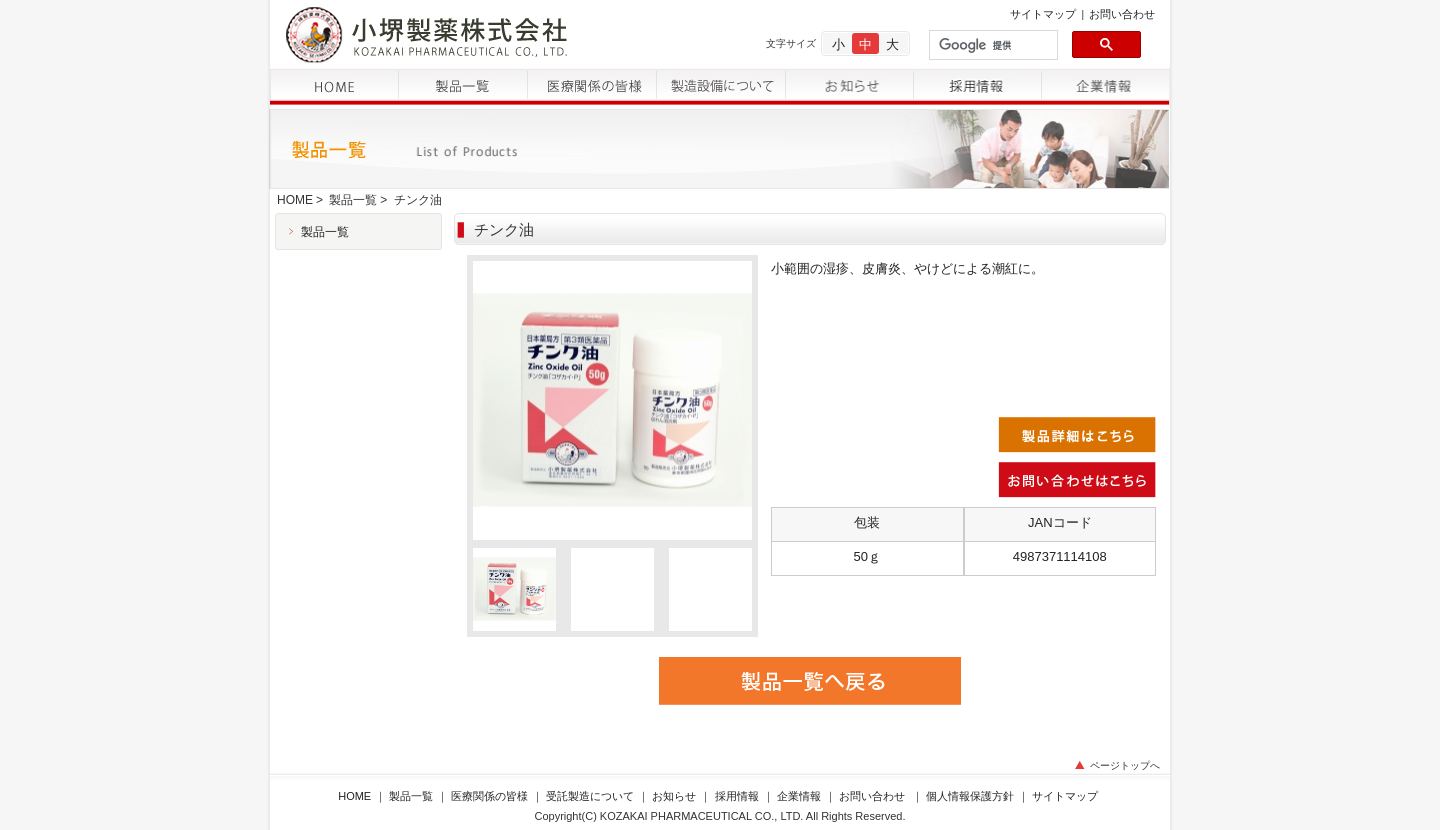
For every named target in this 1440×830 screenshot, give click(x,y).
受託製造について (590, 796)
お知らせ (674, 796)
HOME (295, 200)
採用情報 (737, 796)
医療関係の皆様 (489, 796)
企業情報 (799, 796)
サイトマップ (1043, 14)
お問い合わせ (1122, 14)
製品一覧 (353, 200)
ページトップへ (1125, 765)
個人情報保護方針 (970, 796)
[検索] (991, 45)
